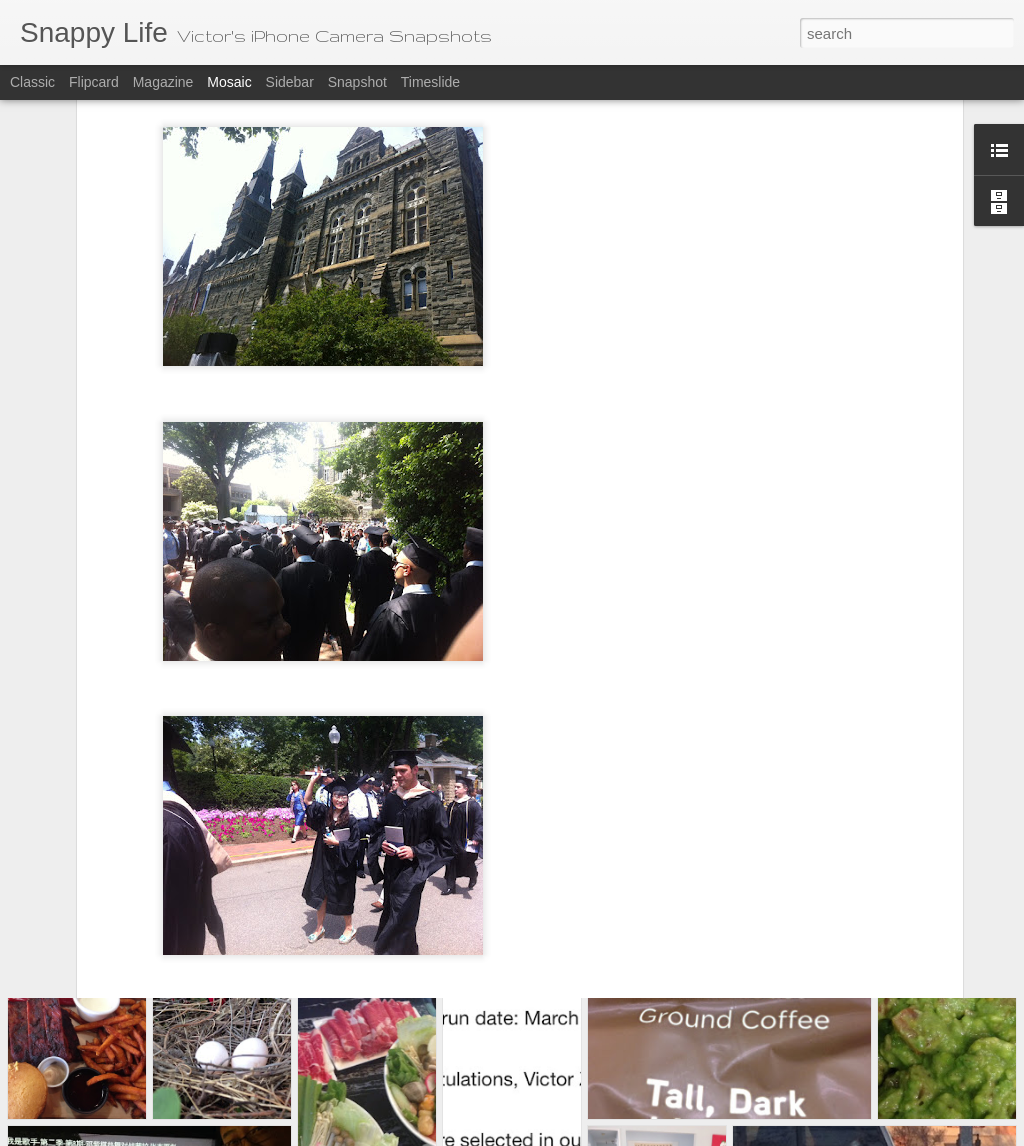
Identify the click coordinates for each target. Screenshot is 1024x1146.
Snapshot (357, 82)
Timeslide (430, 82)
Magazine (163, 82)
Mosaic (229, 82)
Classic (32, 82)
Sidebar (290, 82)
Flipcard (94, 82)
